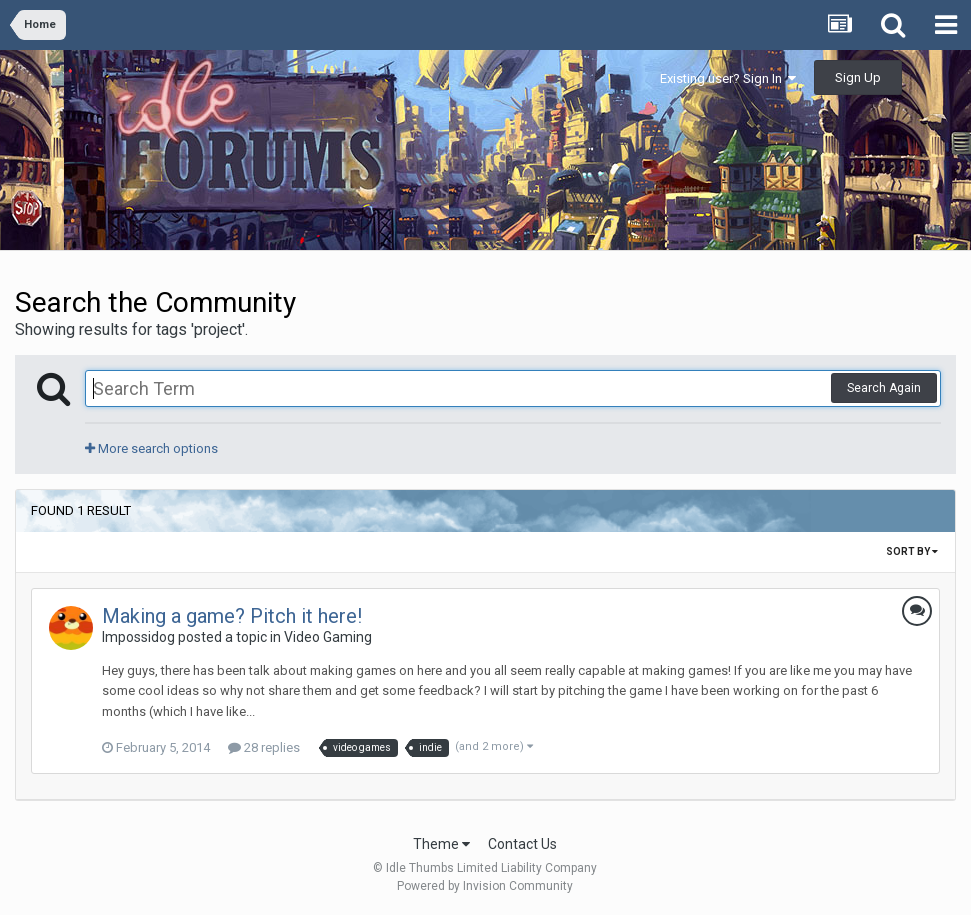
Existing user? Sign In (728, 78)
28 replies (264, 747)
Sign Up (858, 77)
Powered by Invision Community (485, 886)
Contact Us (522, 844)
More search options (151, 448)
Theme (441, 844)
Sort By (912, 551)
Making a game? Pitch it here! (232, 616)
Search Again (884, 388)
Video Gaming (328, 637)
